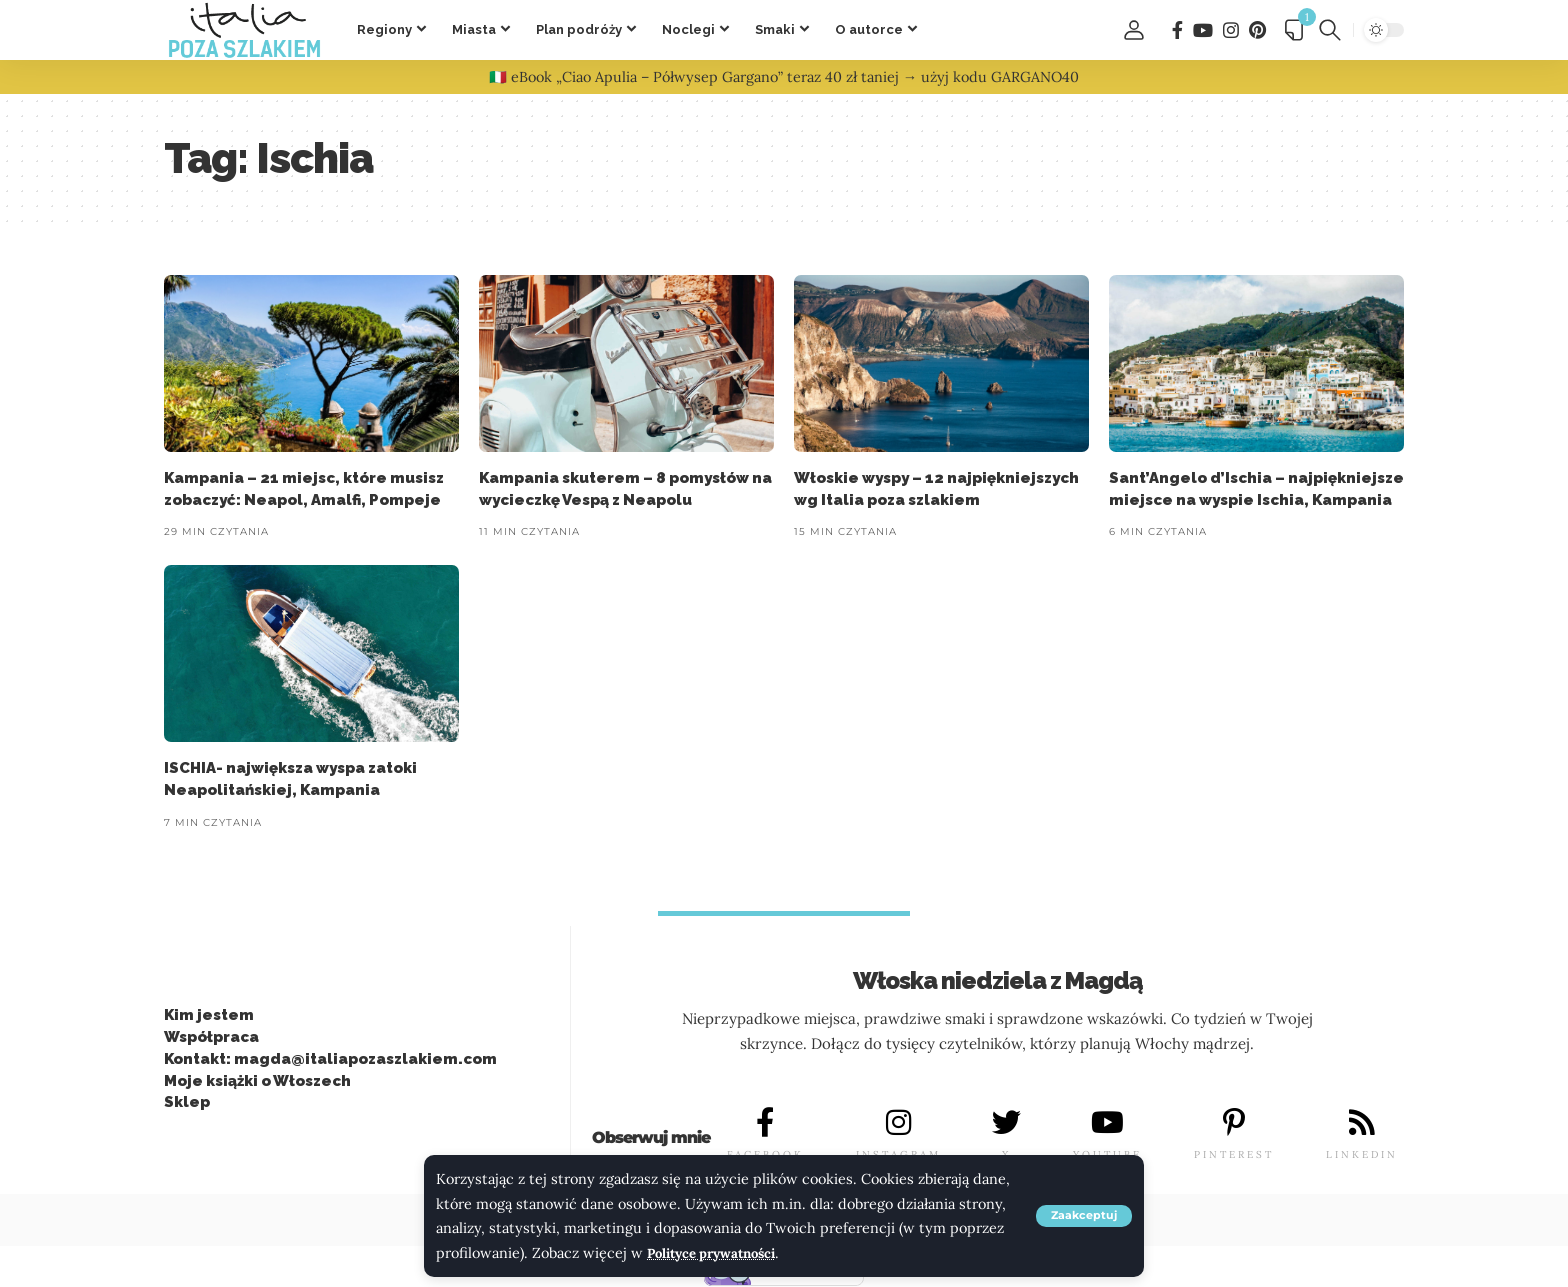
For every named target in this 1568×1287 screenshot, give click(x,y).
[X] (1007, 1123)
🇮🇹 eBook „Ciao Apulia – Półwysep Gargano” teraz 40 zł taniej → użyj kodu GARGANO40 (784, 77)
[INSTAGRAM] (898, 1123)
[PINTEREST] (1234, 1123)
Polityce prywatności (719, 1253)
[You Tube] (1203, 30)
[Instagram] (1231, 30)
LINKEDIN (1362, 1155)
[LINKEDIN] (1362, 1123)
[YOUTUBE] (1108, 1123)
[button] (1082, 1216)
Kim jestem (209, 1016)
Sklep (187, 1103)
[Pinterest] (1257, 30)
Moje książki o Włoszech (257, 1081)
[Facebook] (1177, 30)
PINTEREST (1234, 1155)
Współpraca (211, 1038)
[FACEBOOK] (765, 1123)
